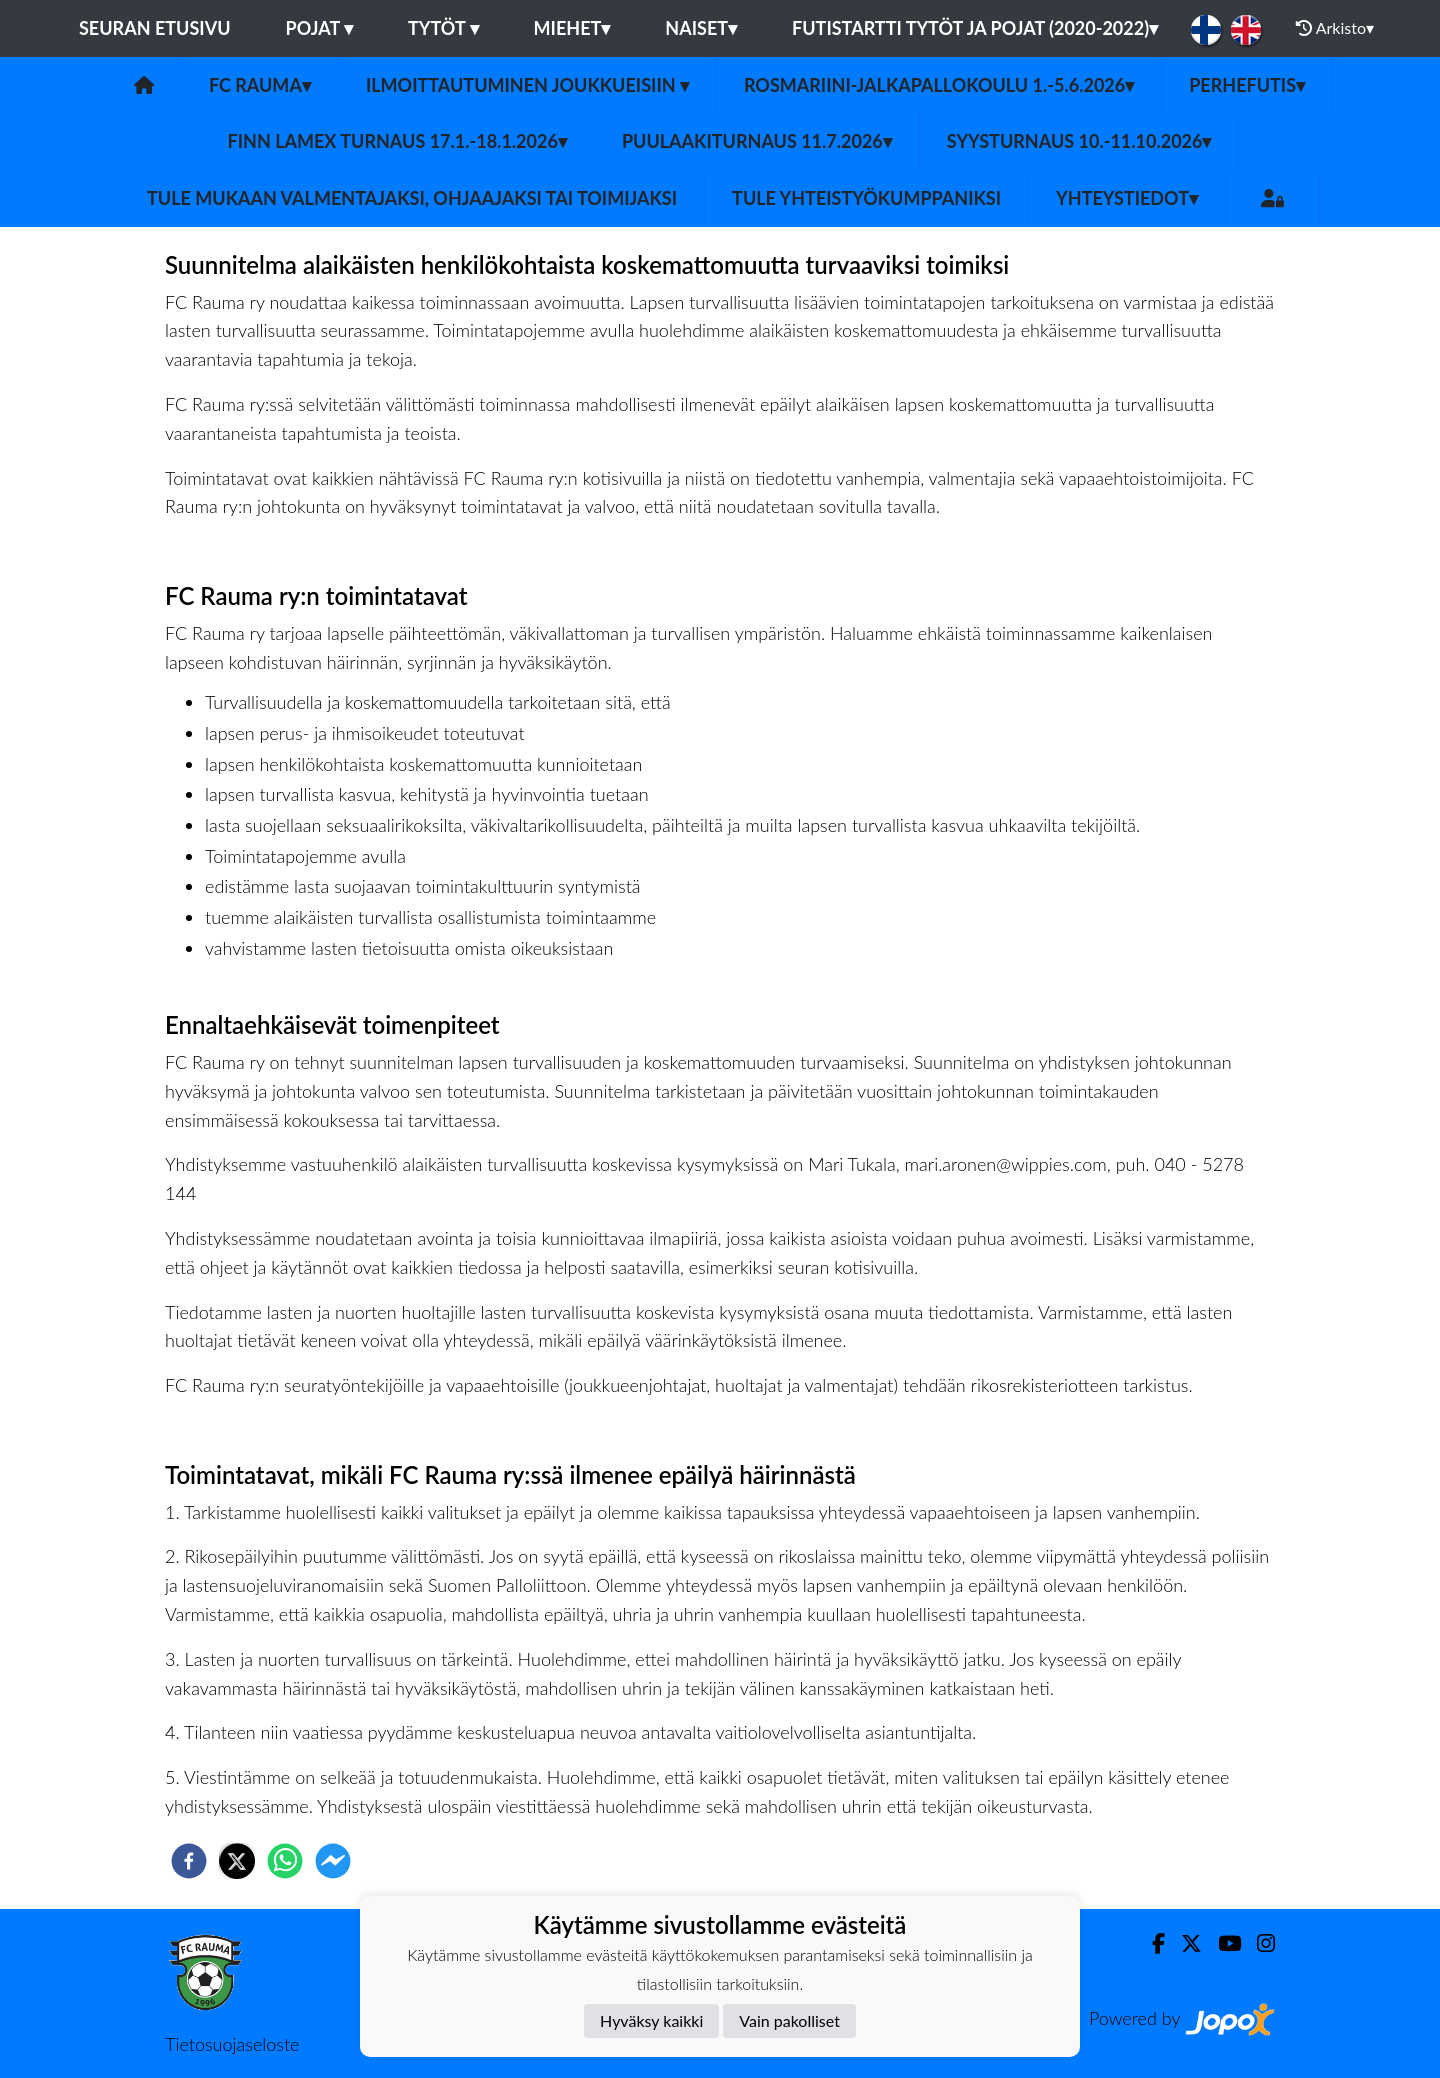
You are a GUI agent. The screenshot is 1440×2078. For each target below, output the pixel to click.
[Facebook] (1150, 1943)
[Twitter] (1183, 1943)
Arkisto (1335, 28)
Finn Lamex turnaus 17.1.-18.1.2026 (397, 141)
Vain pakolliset (789, 2020)
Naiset (701, 28)
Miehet (572, 28)
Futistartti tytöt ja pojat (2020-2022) (975, 28)
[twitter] (237, 1861)
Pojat (320, 28)
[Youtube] (1221, 1943)
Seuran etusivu (155, 28)
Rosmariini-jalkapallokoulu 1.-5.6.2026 (939, 85)
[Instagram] (1258, 1943)
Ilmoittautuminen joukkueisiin (527, 85)
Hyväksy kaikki (651, 2020)
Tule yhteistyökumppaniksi (866, 198)
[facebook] (189, 1861)
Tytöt (443, 28)
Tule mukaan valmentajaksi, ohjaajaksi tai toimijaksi (412, 198)
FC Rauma (260, 85)
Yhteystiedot (1127, 198)
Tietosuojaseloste (232, 2044)
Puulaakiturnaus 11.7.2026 (757, 141)
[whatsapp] (285, 1861)
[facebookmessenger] (333, 1861)
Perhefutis (1247, 85)
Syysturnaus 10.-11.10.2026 (1079, 141)
